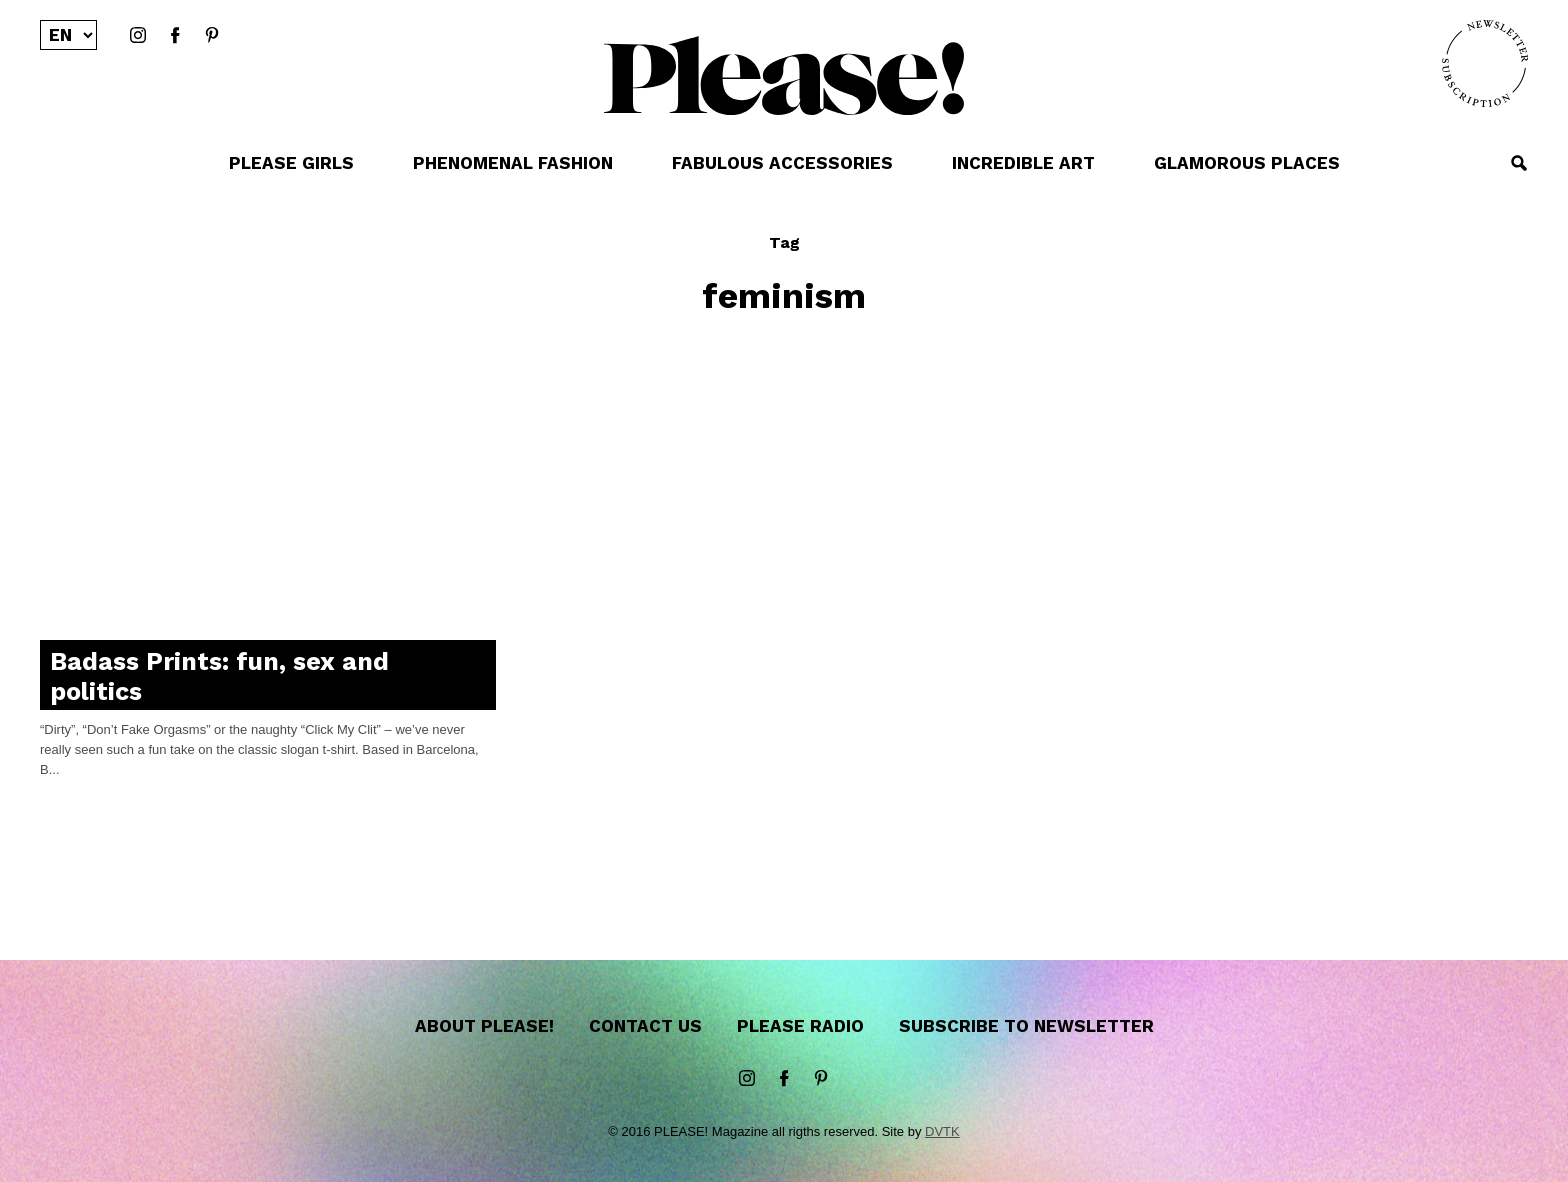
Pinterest (212, 36)
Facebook (175, 36)
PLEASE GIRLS (291, 163)
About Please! (484, 1026)
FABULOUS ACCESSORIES (782, 163)
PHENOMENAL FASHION (513, 163)
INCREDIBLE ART (1023, 163)
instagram (138, 36)
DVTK (942, 1131)
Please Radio (800, 1026)
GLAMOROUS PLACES (1247, 163)
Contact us (645, 1026)
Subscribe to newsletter (1026, 1026)
